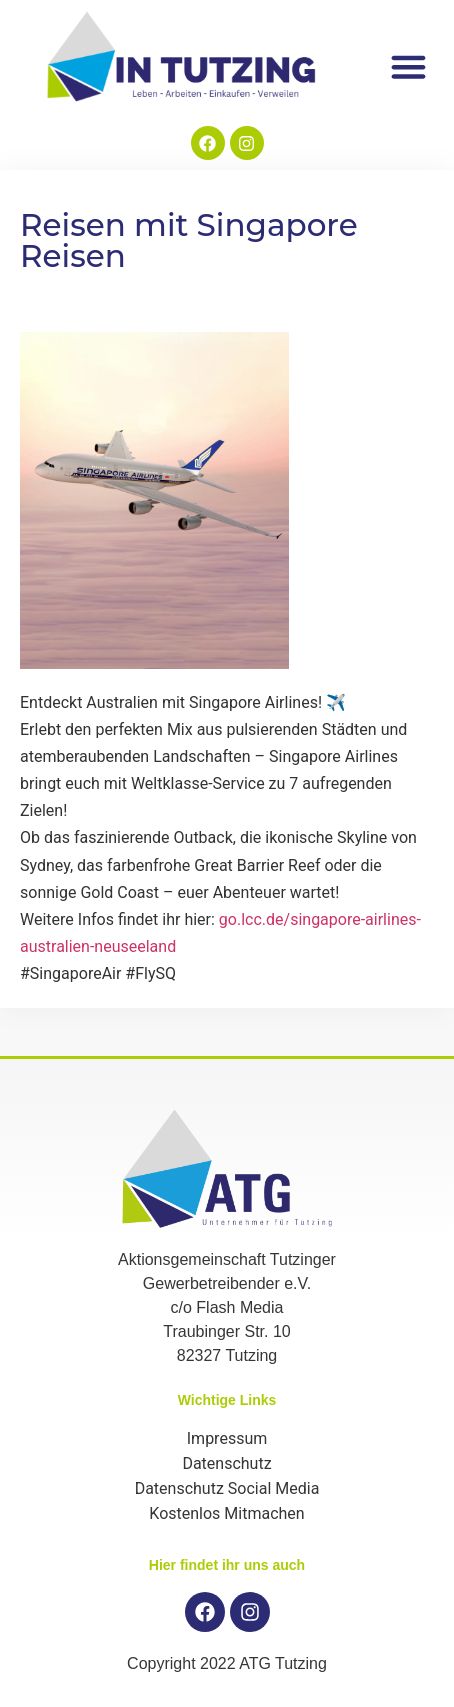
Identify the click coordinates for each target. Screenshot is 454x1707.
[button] (409, 66)
